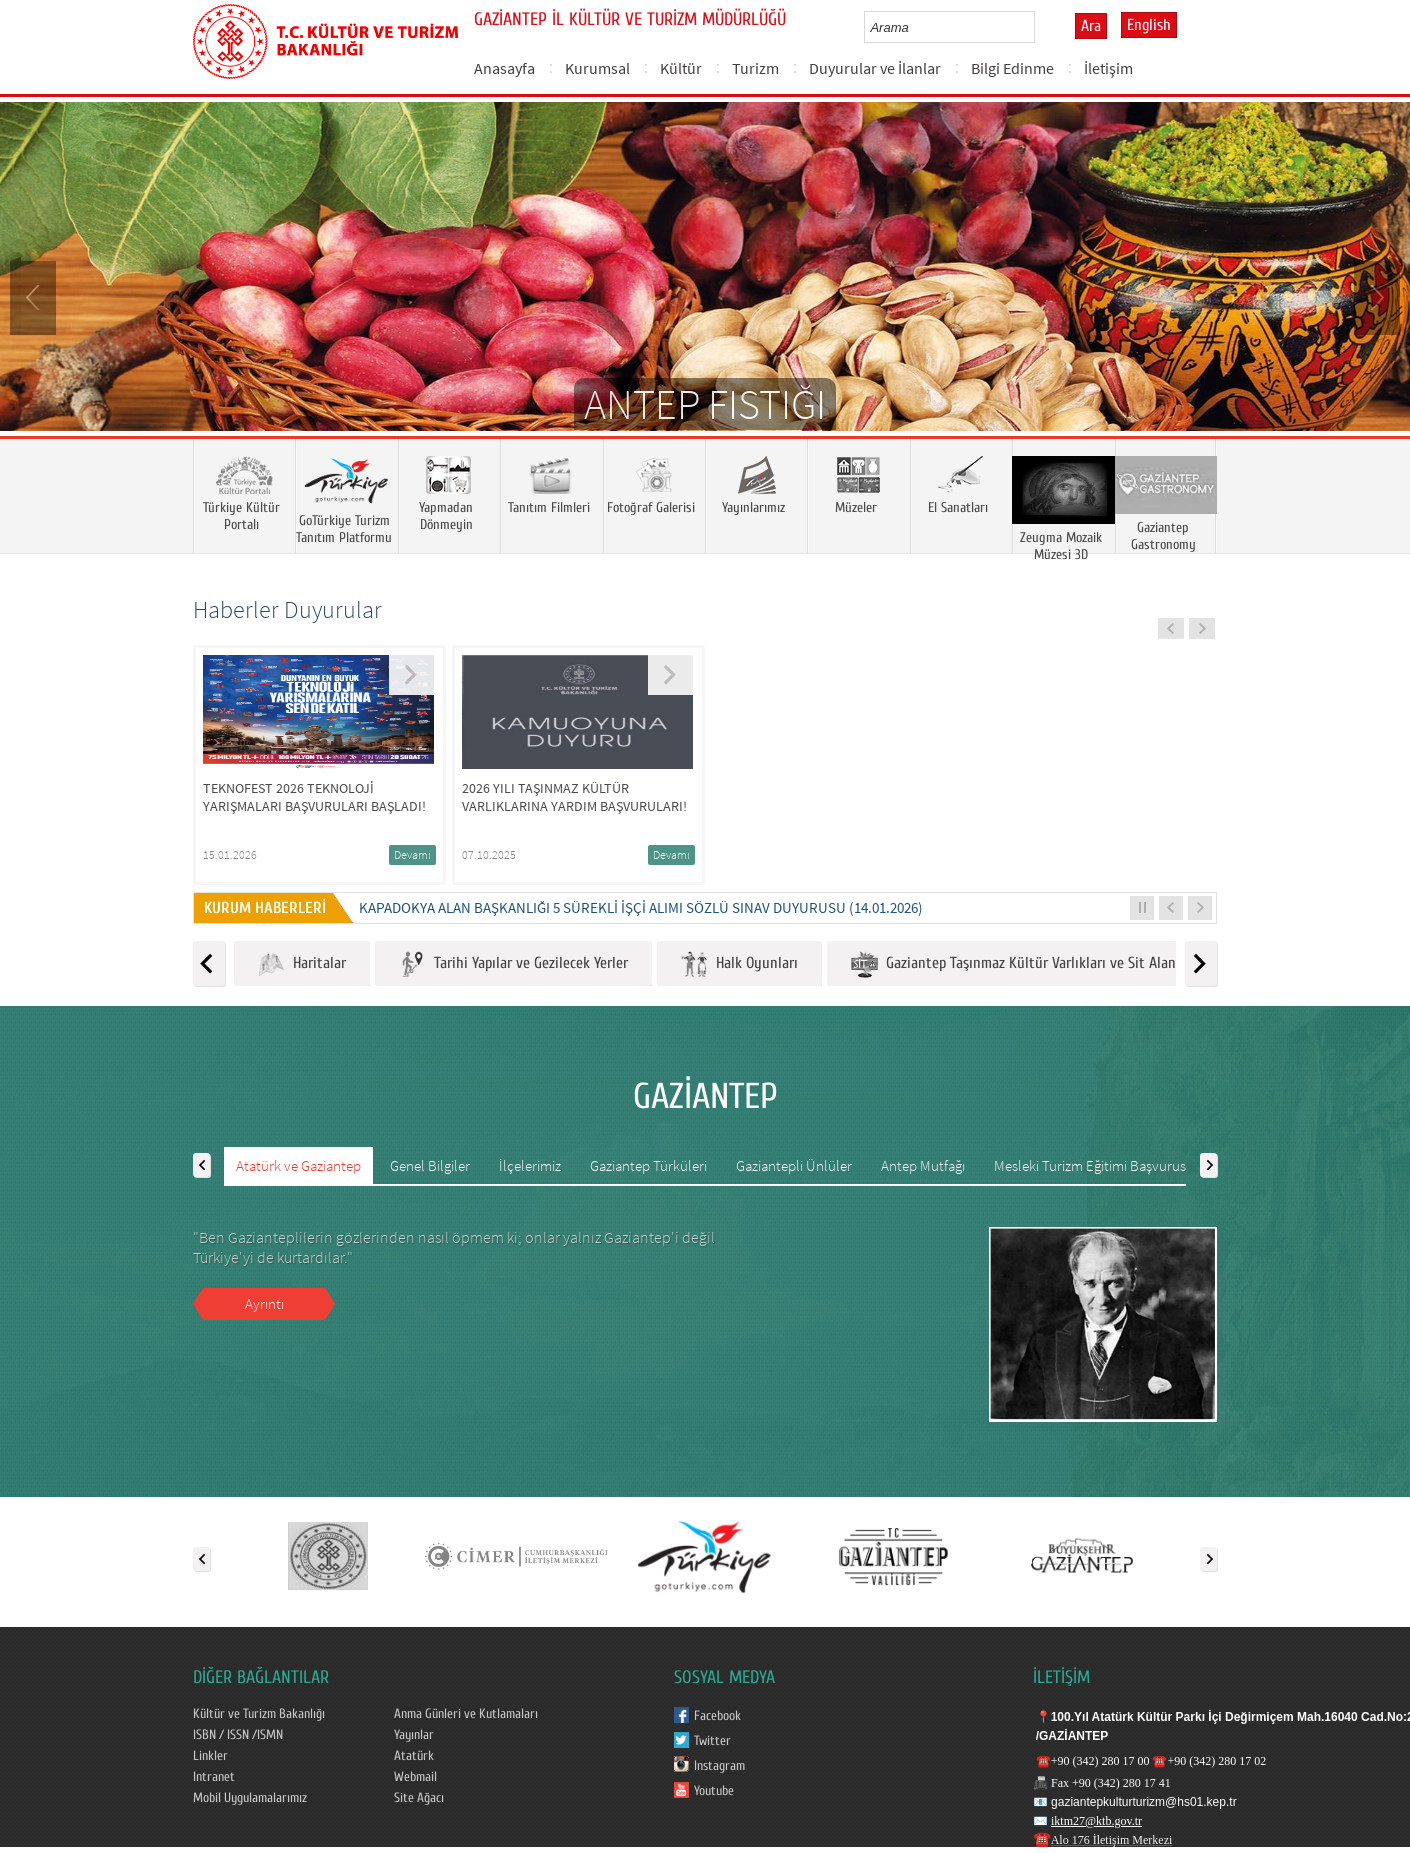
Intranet (214, 1777)
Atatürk (414, 1756)
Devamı (412, 854)
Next (1375, 296)
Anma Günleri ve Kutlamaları (466, 1714)
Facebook (717, 1716)
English (1149, 25)
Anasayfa (504, 68)
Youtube (714, 1791)
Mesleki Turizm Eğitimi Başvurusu (1094, 1165)
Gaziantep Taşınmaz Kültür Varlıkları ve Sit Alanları (1023, 964)
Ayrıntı (264, 1303)
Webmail (415, 1777)
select (1040, 27)
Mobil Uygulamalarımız (250, 1798)
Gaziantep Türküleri (648, 1165)
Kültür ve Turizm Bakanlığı (259, 1714)
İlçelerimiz (530, 1165)
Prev (35, 296)
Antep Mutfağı (923, 1165)
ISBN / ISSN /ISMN (238, 1735)
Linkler (210, 1756)
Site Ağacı (419, 1798)
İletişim (1108, 68)
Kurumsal (597, 68)
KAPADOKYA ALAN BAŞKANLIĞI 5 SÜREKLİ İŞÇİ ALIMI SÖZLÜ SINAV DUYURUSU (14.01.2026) (641, 907)
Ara (1091, 26)
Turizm (755, 68)
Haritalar (302, 964)
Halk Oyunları (739, 964)
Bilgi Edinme (1012, 68)
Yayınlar (414, 1735)
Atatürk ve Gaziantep (298, 1165)
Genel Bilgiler (430, 1165)
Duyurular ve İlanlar (875, 68)
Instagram (719, 1766)
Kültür (681, 68)
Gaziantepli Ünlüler (794, 1165)
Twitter (712, 1741)
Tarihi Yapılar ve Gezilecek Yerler (513, 964)
